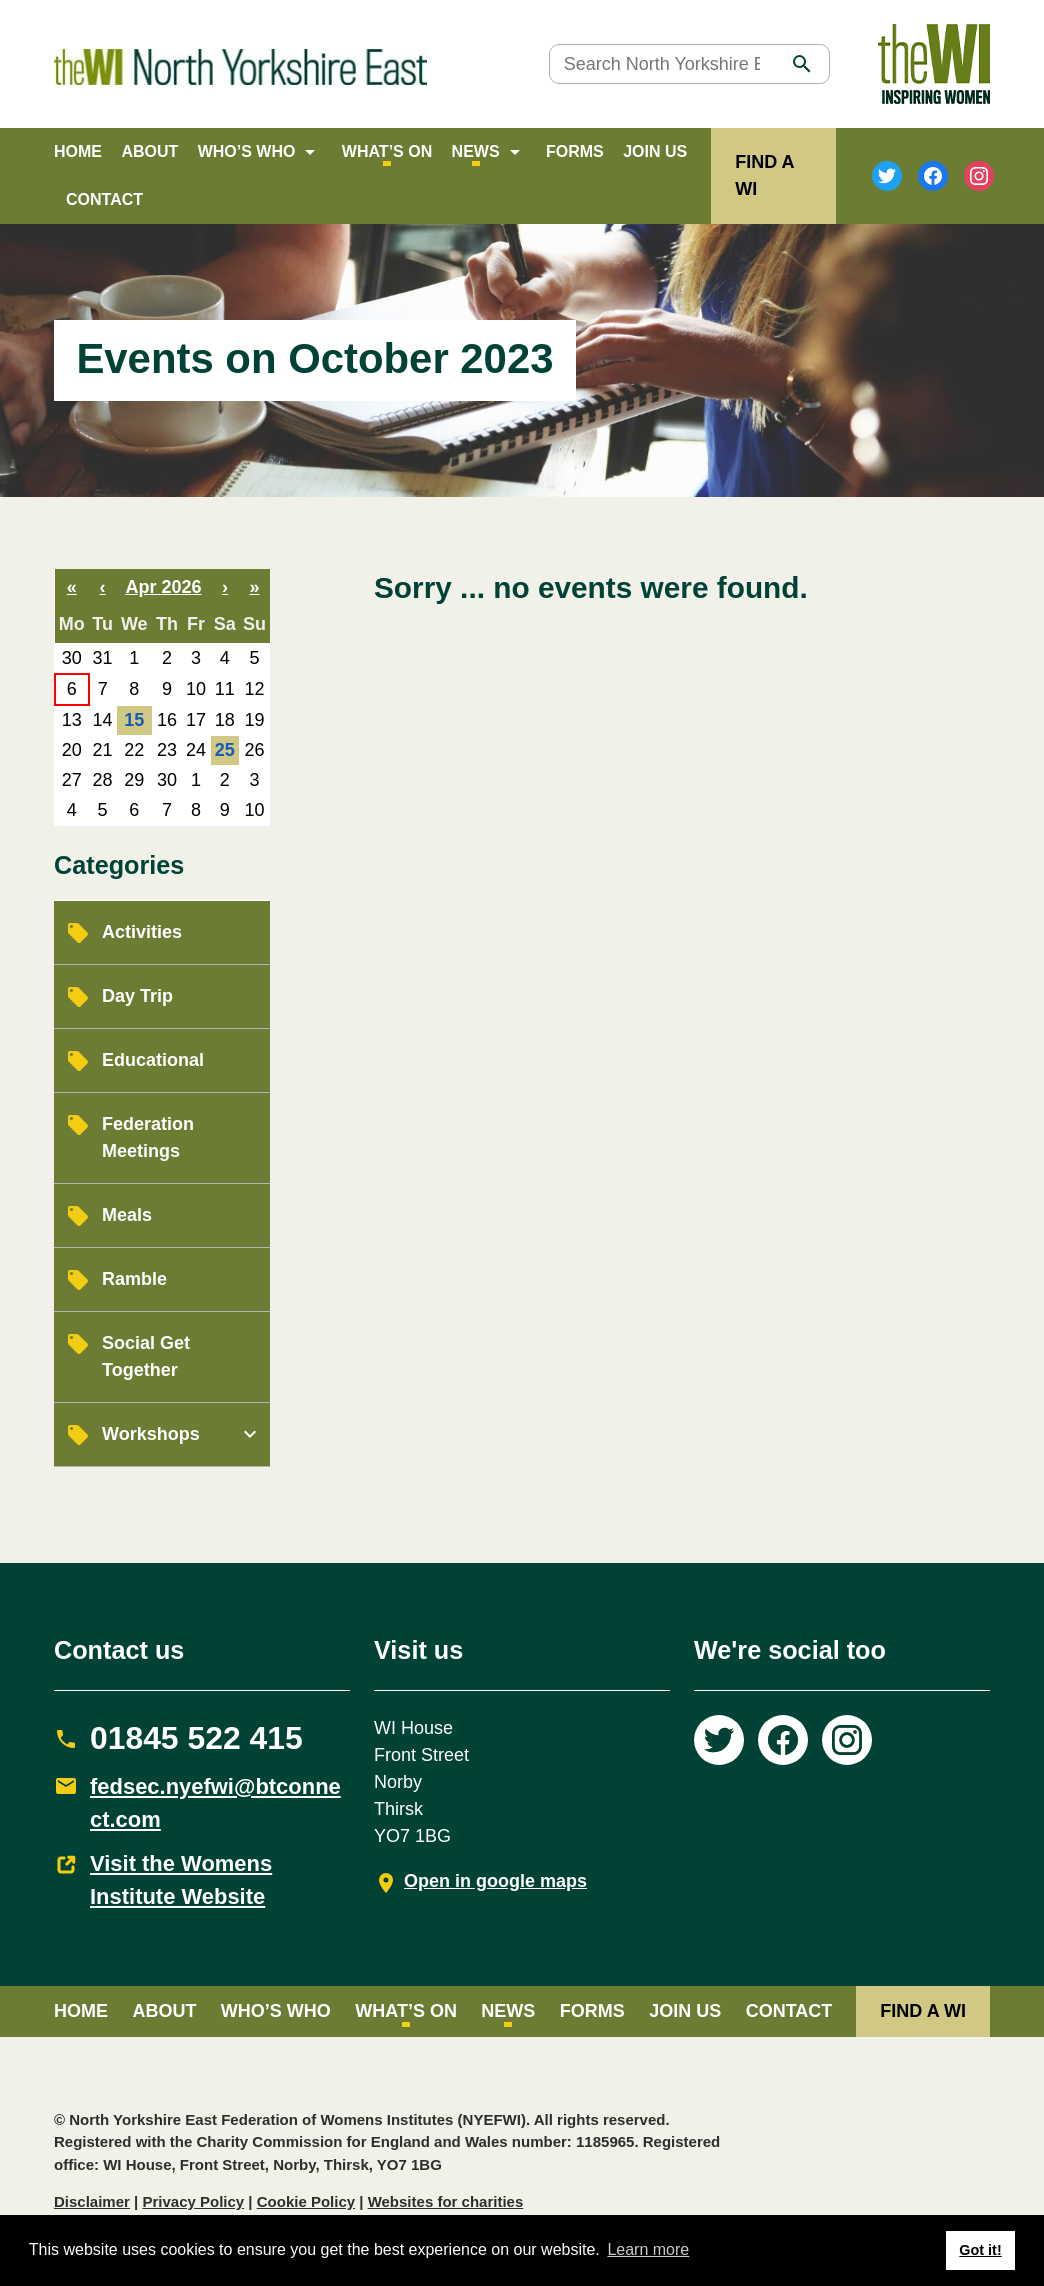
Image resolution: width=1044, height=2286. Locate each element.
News (476, 151)
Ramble (134, 1279)
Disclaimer (92, 2201)
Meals (127, 1215)
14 (103, 720)
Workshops (151, 1434)
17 (196, 720)
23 (167, 750)
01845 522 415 (196, 1738)
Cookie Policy (306, 2201)
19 (254, 720)
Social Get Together (146, 1356)
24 (196, 750)
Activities (142, 932)
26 (254, 750)
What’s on (387, 151)
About (149, 151)
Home (78, 151)
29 (134, 780)
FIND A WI (923, 2011)
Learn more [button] (648, 2249)
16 (167, 720)
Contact (104, 199)
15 (134, 720)
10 (196, 689)
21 (103, 750)
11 (225, 689)
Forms (575, 151)
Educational (153, 1060)
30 (72, 658)
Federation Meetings (148, 1137)
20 (72, 750)
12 (254, 689)
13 (72, 720)
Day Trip (137, 996)
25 (225, 750)
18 (225, 720)
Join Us (655, 151)
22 (134, 750)
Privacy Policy (193, 2201)
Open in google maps (495, 1881)
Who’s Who (247, 151)
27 (72, 780)
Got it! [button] (980, 2250)
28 (103, 780)
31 (103, 658)
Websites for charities (446, 2201)
